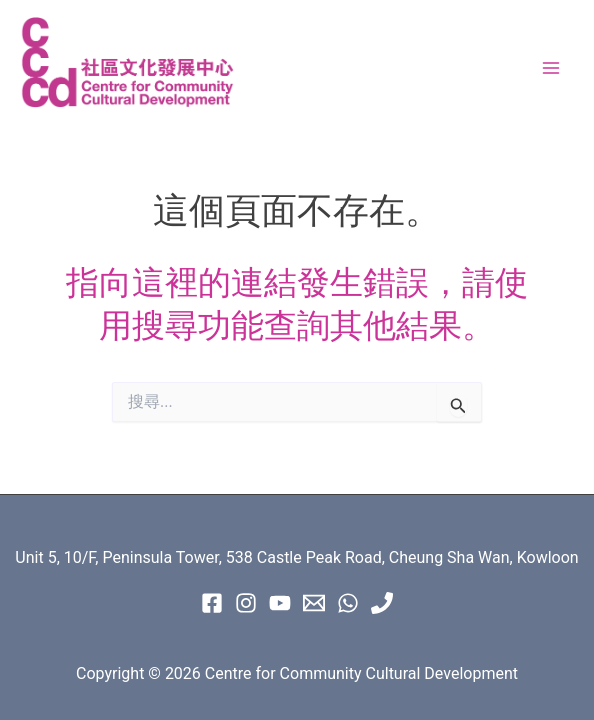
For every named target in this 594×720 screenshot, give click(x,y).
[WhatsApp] (348, 603)
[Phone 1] (382, 603)
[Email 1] (314, 603)
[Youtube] (280, 603)
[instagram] (246, 603)
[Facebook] (212, 603)
